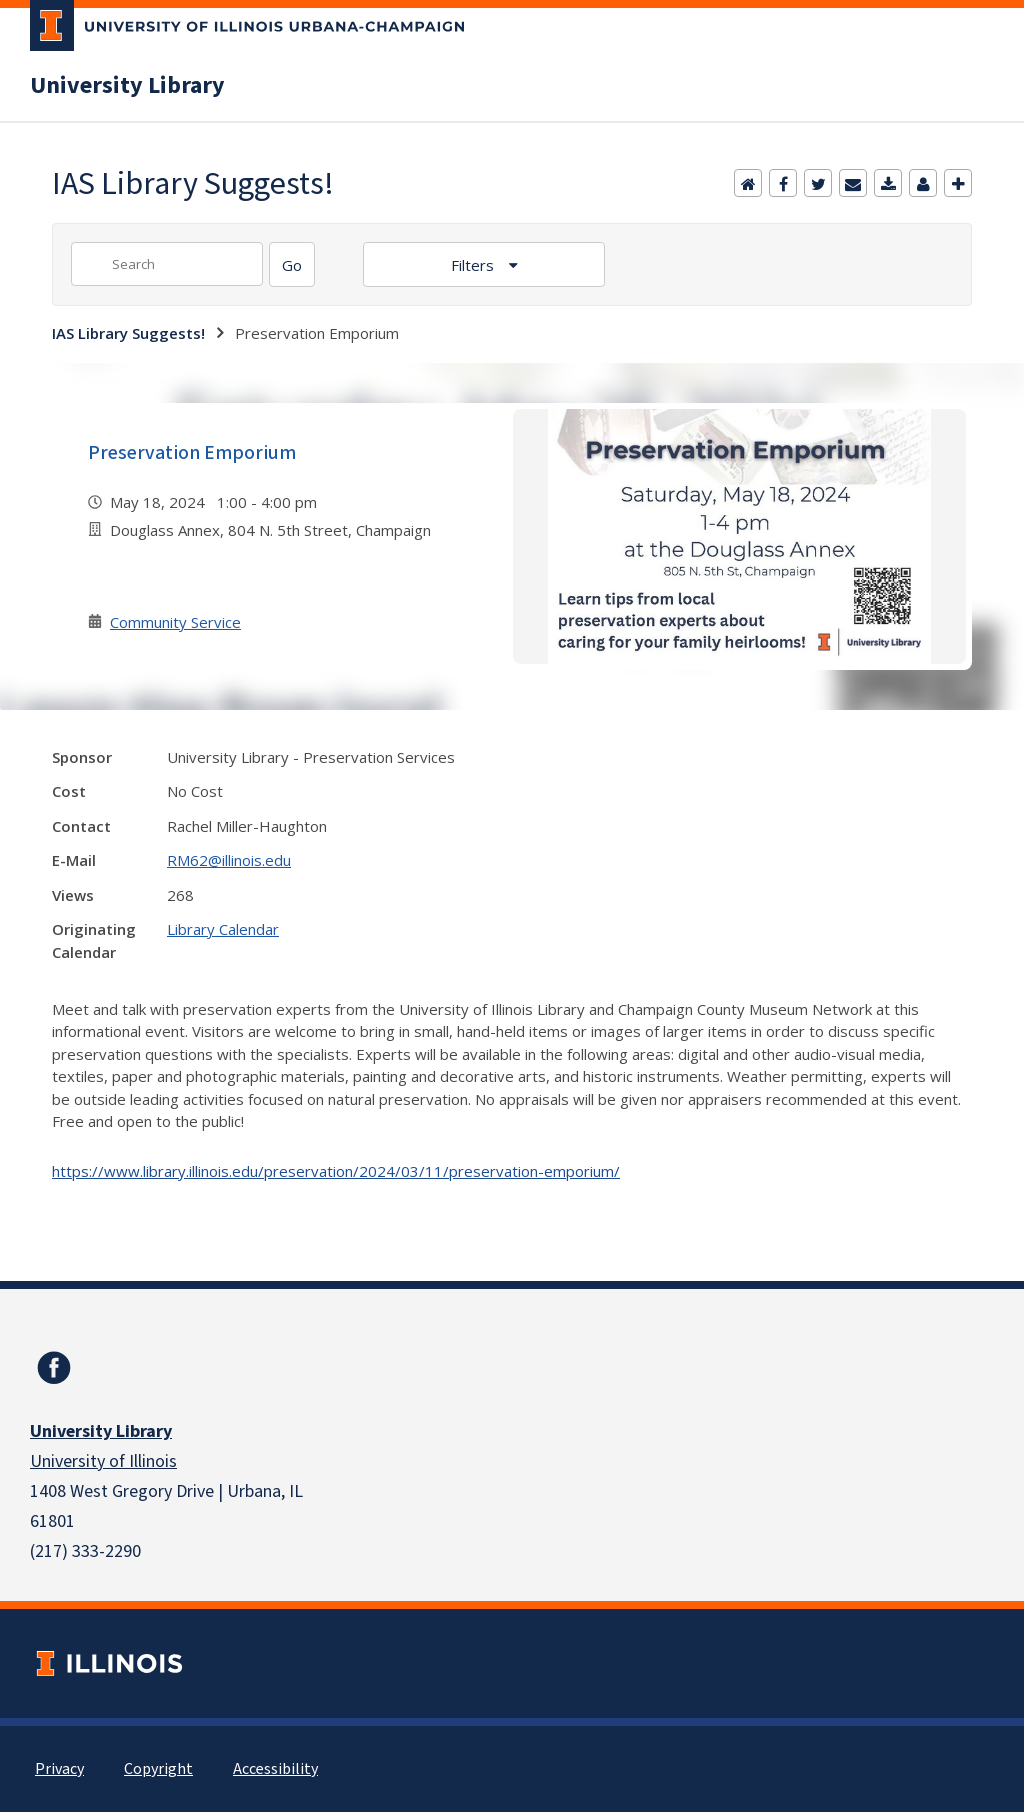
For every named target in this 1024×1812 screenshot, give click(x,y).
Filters (474, 265)
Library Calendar (223, 929)
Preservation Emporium (192, 453)
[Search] (292, 264)
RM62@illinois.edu (229, 860)
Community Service (175, 622)
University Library (127, 86)
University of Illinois (103, 1461)
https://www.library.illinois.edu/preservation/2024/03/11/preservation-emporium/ (336, 1171)
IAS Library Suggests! (128, 333)
